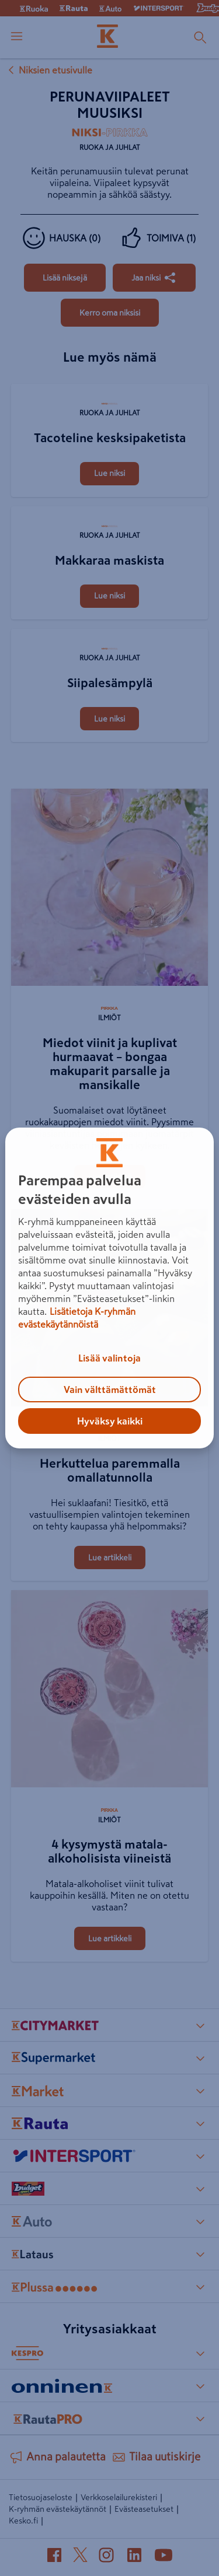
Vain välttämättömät (110, 1389)
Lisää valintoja (109, 1358)
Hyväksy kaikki (109, 1421)
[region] (109, 1288)
